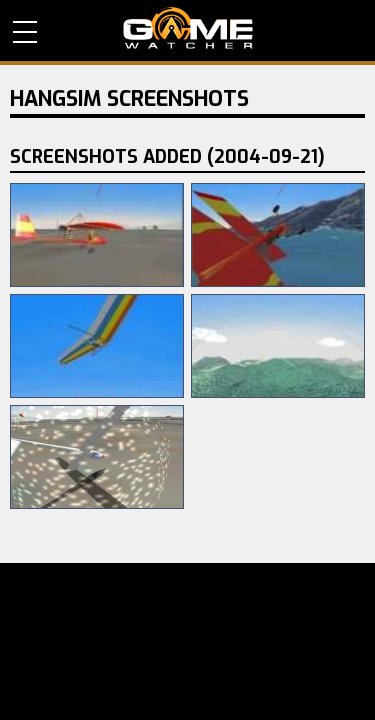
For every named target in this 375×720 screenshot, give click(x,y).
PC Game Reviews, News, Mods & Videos (188, 28)
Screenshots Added (167, 157)
